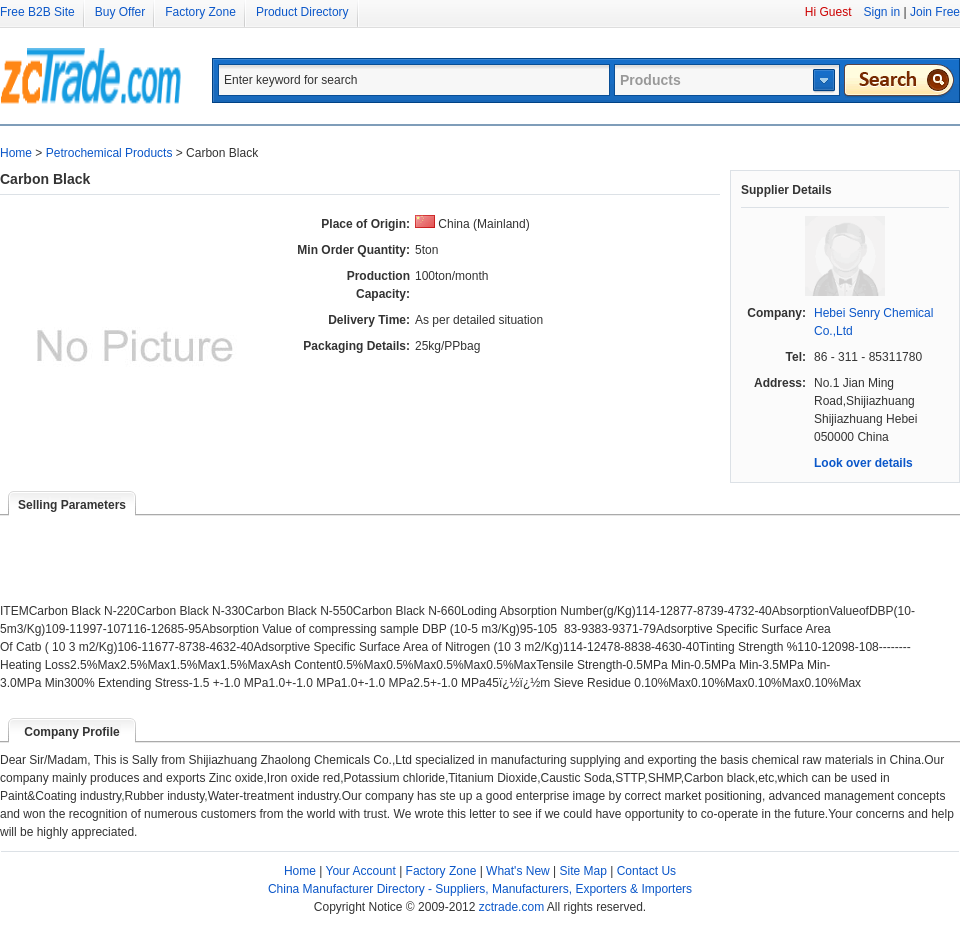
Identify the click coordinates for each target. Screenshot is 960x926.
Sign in (881, 12)
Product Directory (302, 12)
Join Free (935, 12)
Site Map (583, 871)
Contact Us (646, 871)
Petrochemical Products (109, 153)
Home (16, 153)
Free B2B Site (37, 12)
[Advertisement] (234, 546)
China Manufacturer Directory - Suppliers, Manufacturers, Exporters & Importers (480, 889)
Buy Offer (120, 12)
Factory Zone (200, 12)
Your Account (361, 871)
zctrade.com (511, 907)
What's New (518, 871)
